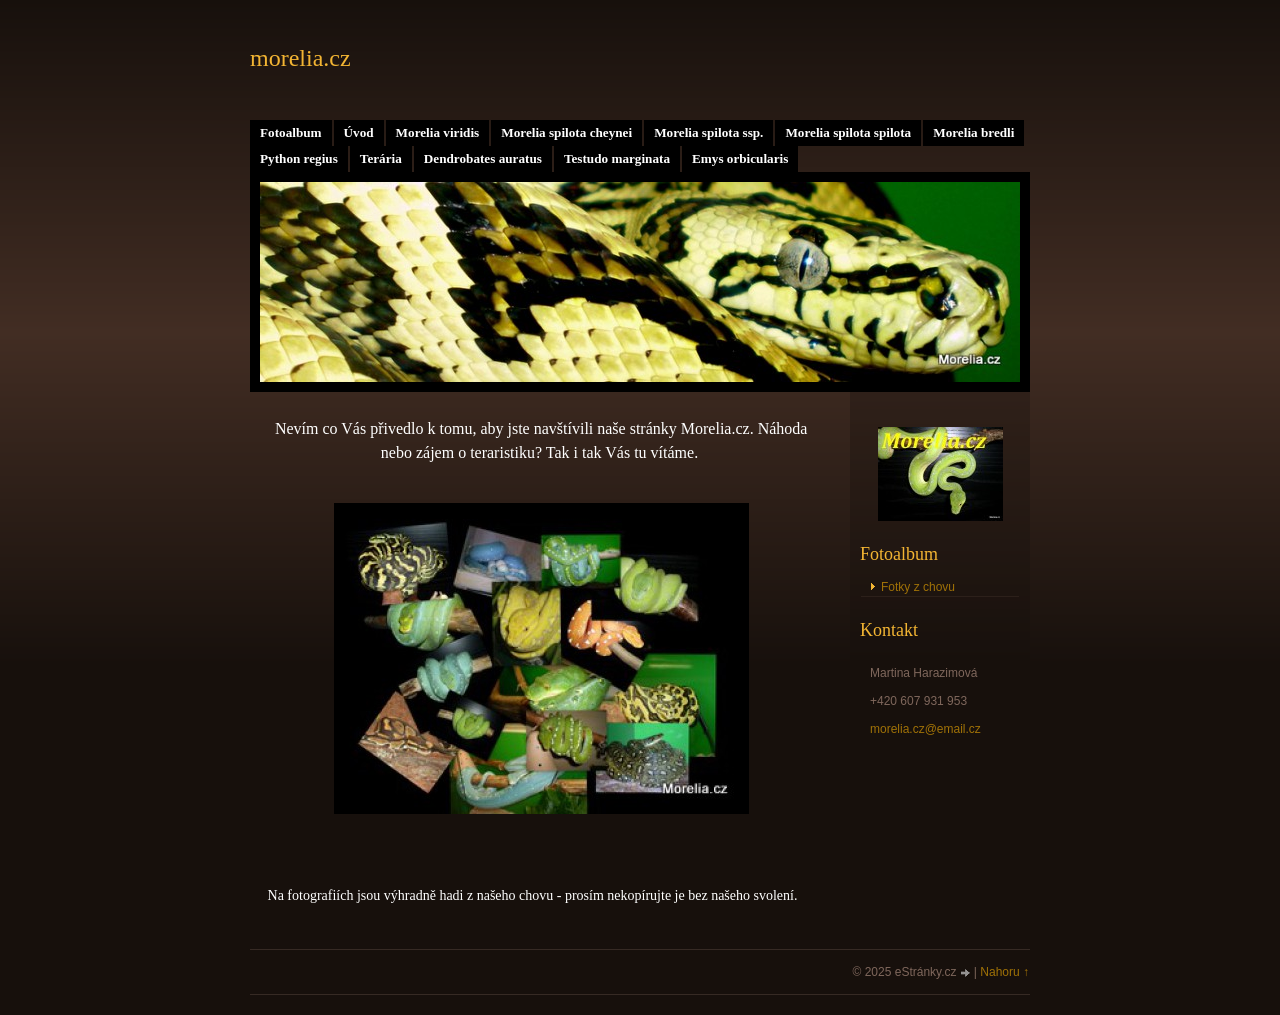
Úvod (359, 132)
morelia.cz (300, 58)
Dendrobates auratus (483, 158)
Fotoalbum (291, 132)
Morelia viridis (438, 132)
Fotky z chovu (918, 587)
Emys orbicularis (740, 158)
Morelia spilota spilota (848, 132)
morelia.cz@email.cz (925, 729)
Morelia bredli (973, 132)
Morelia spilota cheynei (566, 132)
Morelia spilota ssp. (708, 132)
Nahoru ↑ (1004, 972)
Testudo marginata (617, 158)
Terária (381, 158)
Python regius (299, 158)
